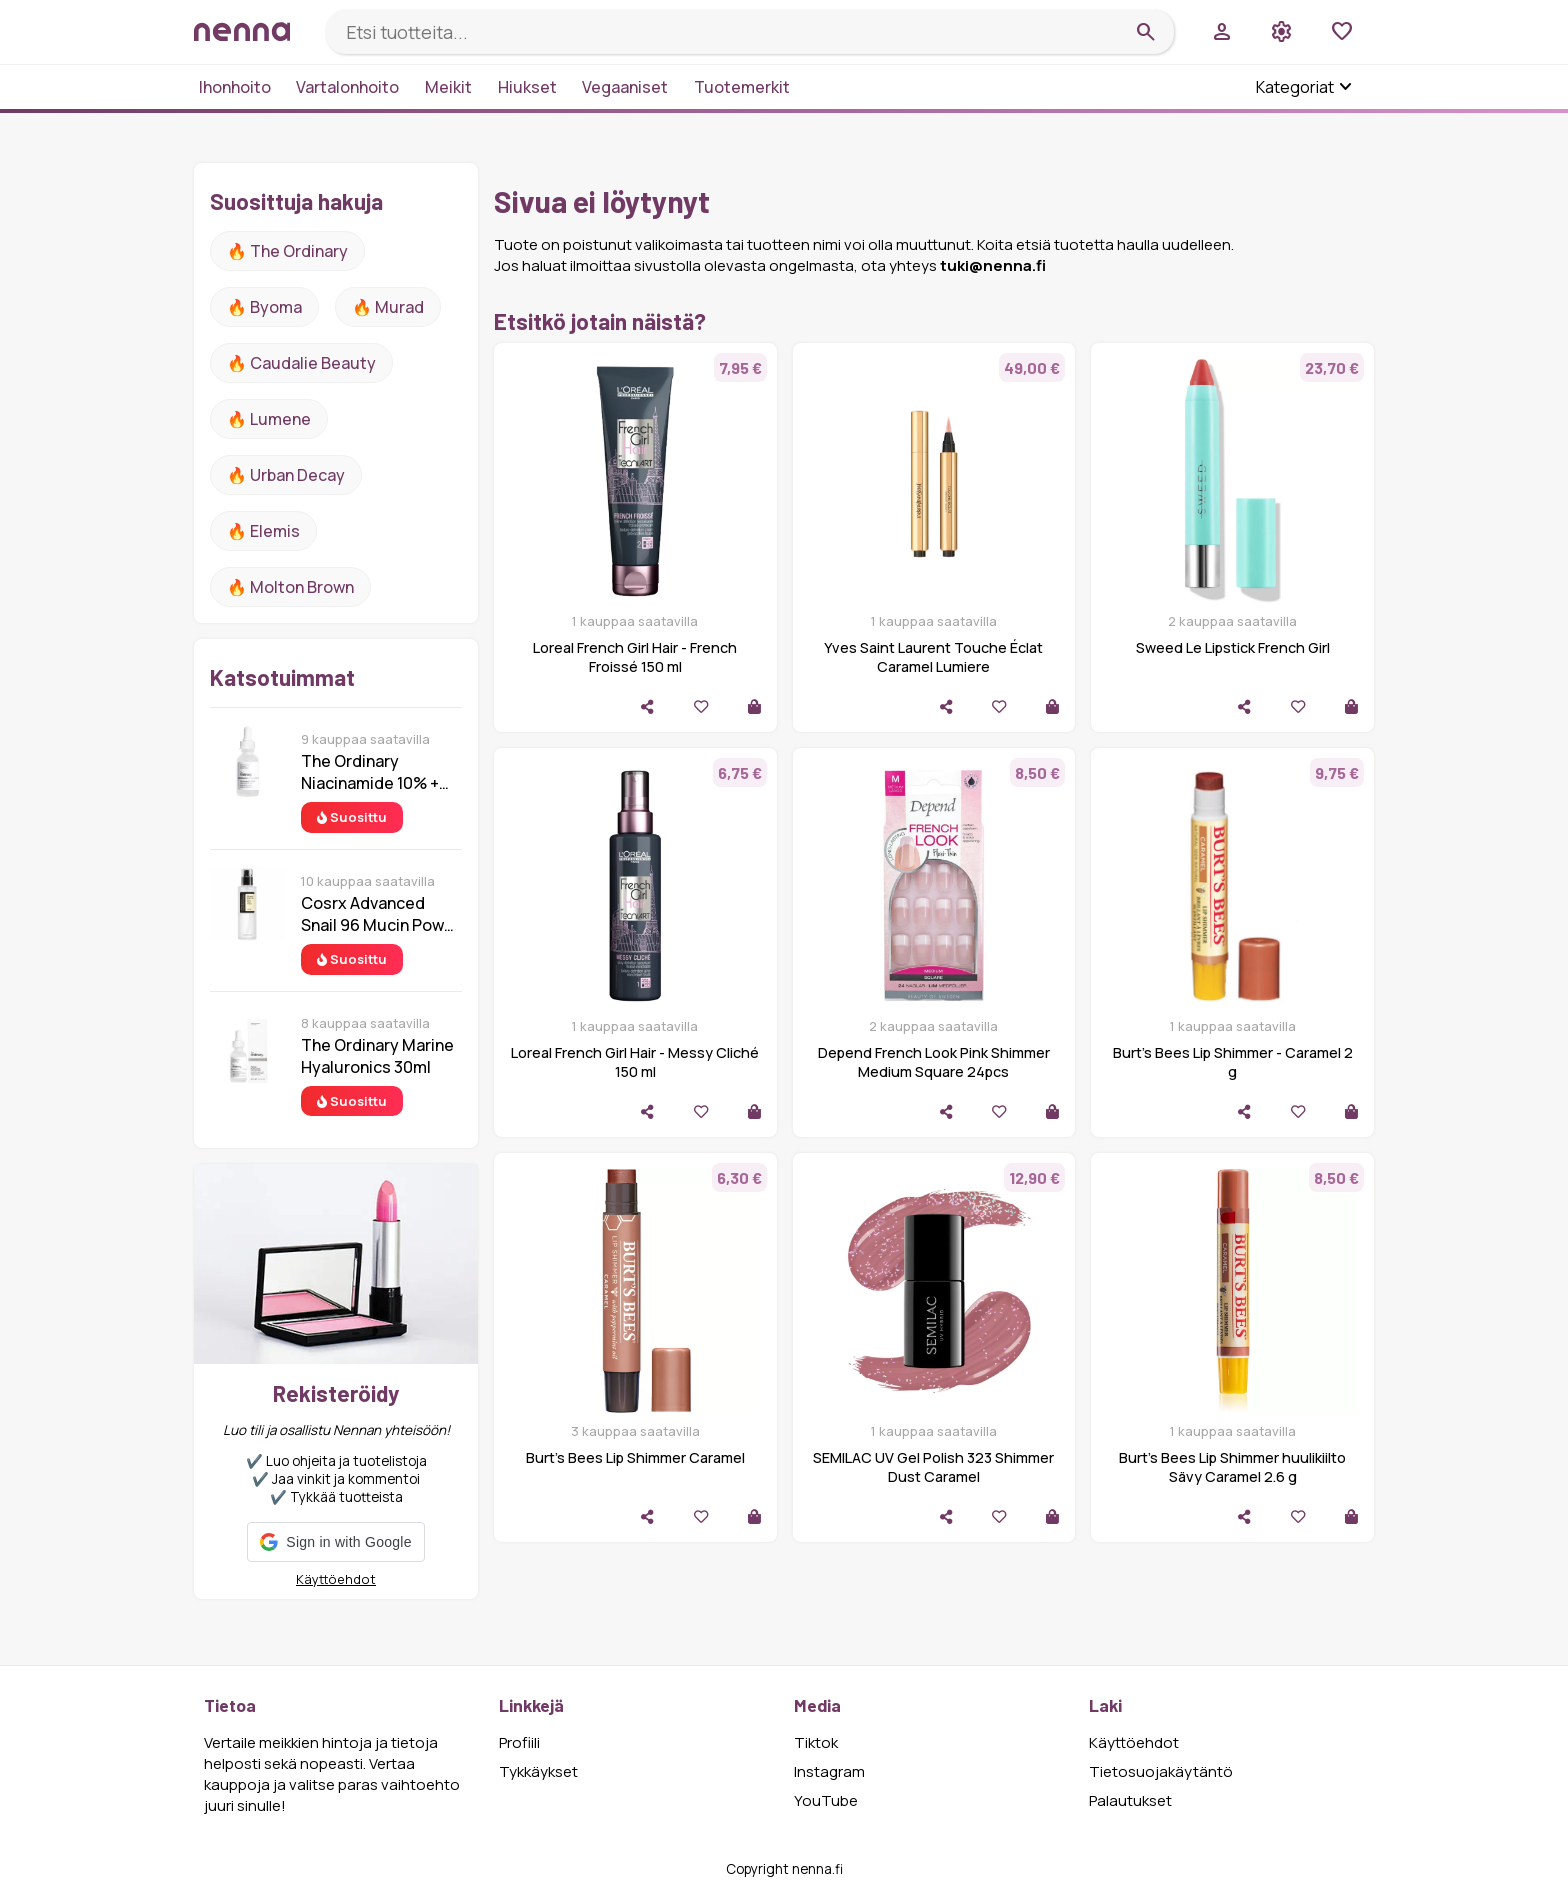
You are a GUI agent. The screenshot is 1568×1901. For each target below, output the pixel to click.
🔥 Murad (388, 307)
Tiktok (816, 1742)
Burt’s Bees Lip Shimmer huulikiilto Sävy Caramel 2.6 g (1232, 1467)
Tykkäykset (538, 1771)
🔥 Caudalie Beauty (301, 363)
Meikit (448, 87)
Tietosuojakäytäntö (1161, 1771)
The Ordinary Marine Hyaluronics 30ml (377, 1056)
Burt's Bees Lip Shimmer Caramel (635, 1457)
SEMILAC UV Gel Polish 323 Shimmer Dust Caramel (933, 1467)
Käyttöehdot (336, 1579)
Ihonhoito (235, 87)
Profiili (519, 1742)
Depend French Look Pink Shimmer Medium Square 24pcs (934, 1062)
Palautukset (1130, 1800)
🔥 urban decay (286, 475)
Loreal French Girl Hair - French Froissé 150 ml (635, 657)
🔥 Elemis (263, 531)
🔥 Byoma (264, 307)
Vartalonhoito (347, 87)
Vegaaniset (625, 87)
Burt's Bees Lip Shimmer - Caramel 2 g (1233, 1062)
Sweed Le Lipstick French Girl (1233, 647)
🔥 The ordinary (287, 251)
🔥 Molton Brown (290, 587)
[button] (335, 1542)
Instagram (829, 1771)
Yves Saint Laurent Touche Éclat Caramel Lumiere (933, 657)
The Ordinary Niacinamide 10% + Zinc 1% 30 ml (370, 772)
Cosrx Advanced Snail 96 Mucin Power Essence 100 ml (380, 914)
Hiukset (527, 87)
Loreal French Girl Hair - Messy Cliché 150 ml (635, 1062)
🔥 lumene (269, 419)
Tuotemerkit (742, 87)
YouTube (826, 1800)
